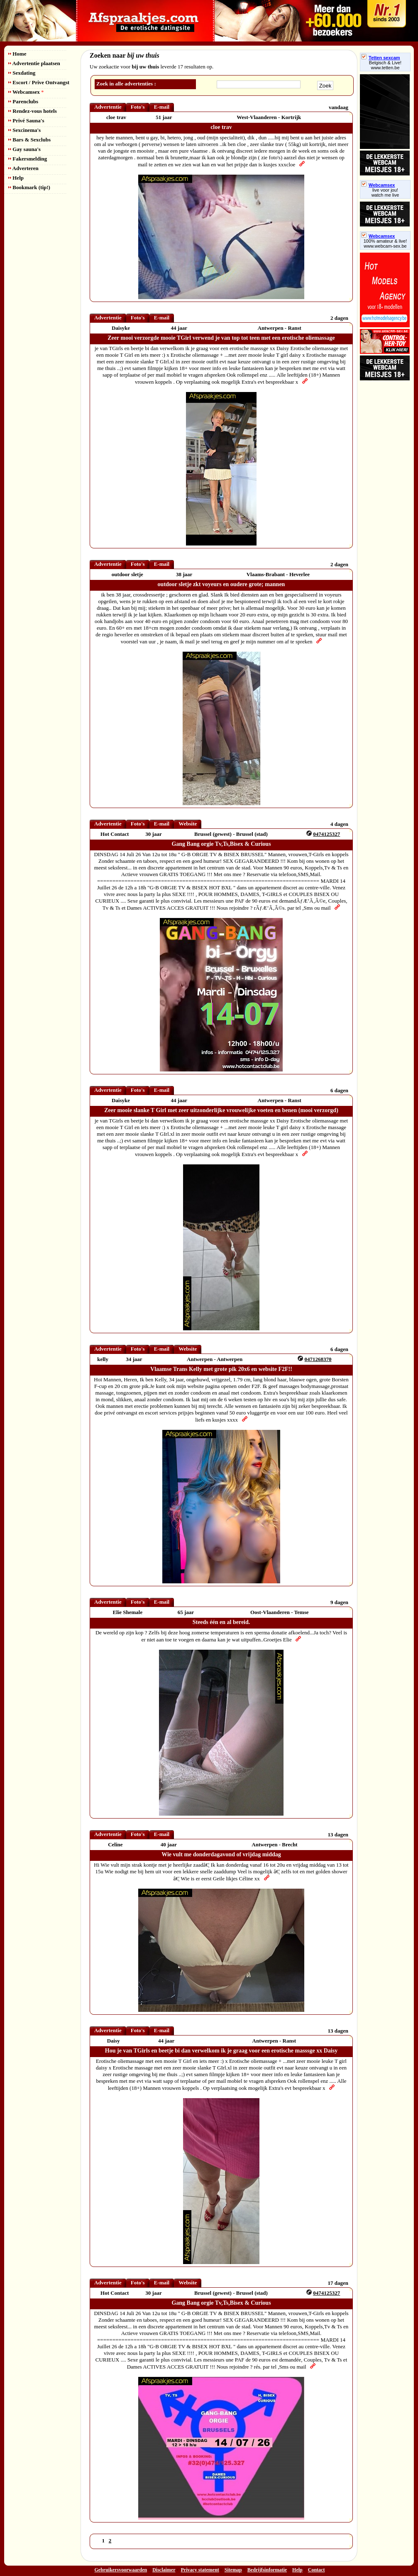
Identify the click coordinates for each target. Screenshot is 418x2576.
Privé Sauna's (26, 120)
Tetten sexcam (380, 57)
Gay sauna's (24, 149)
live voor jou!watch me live (385, 192)
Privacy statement (200, 2570)
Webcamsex (26, 92)
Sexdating (21, 73)
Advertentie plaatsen (34, 63)
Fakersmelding (27, 159)
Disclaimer (163, 2570)
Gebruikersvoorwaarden (121, 2570)
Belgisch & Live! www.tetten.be (385, 65)
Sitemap (233, 2570)
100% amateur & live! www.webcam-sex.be (385, 243)
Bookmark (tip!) (29, 187)
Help (16, 178)
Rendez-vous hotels (32, 111)
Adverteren (23, 168)
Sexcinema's (24, 130)
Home (17, 54)
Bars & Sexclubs (29, 139)
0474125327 (326, 834)
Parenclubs (23, 101)
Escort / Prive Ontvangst (38, 82)
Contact (316, 2570)
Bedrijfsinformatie (267, 2570)
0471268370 (318, 1359)
